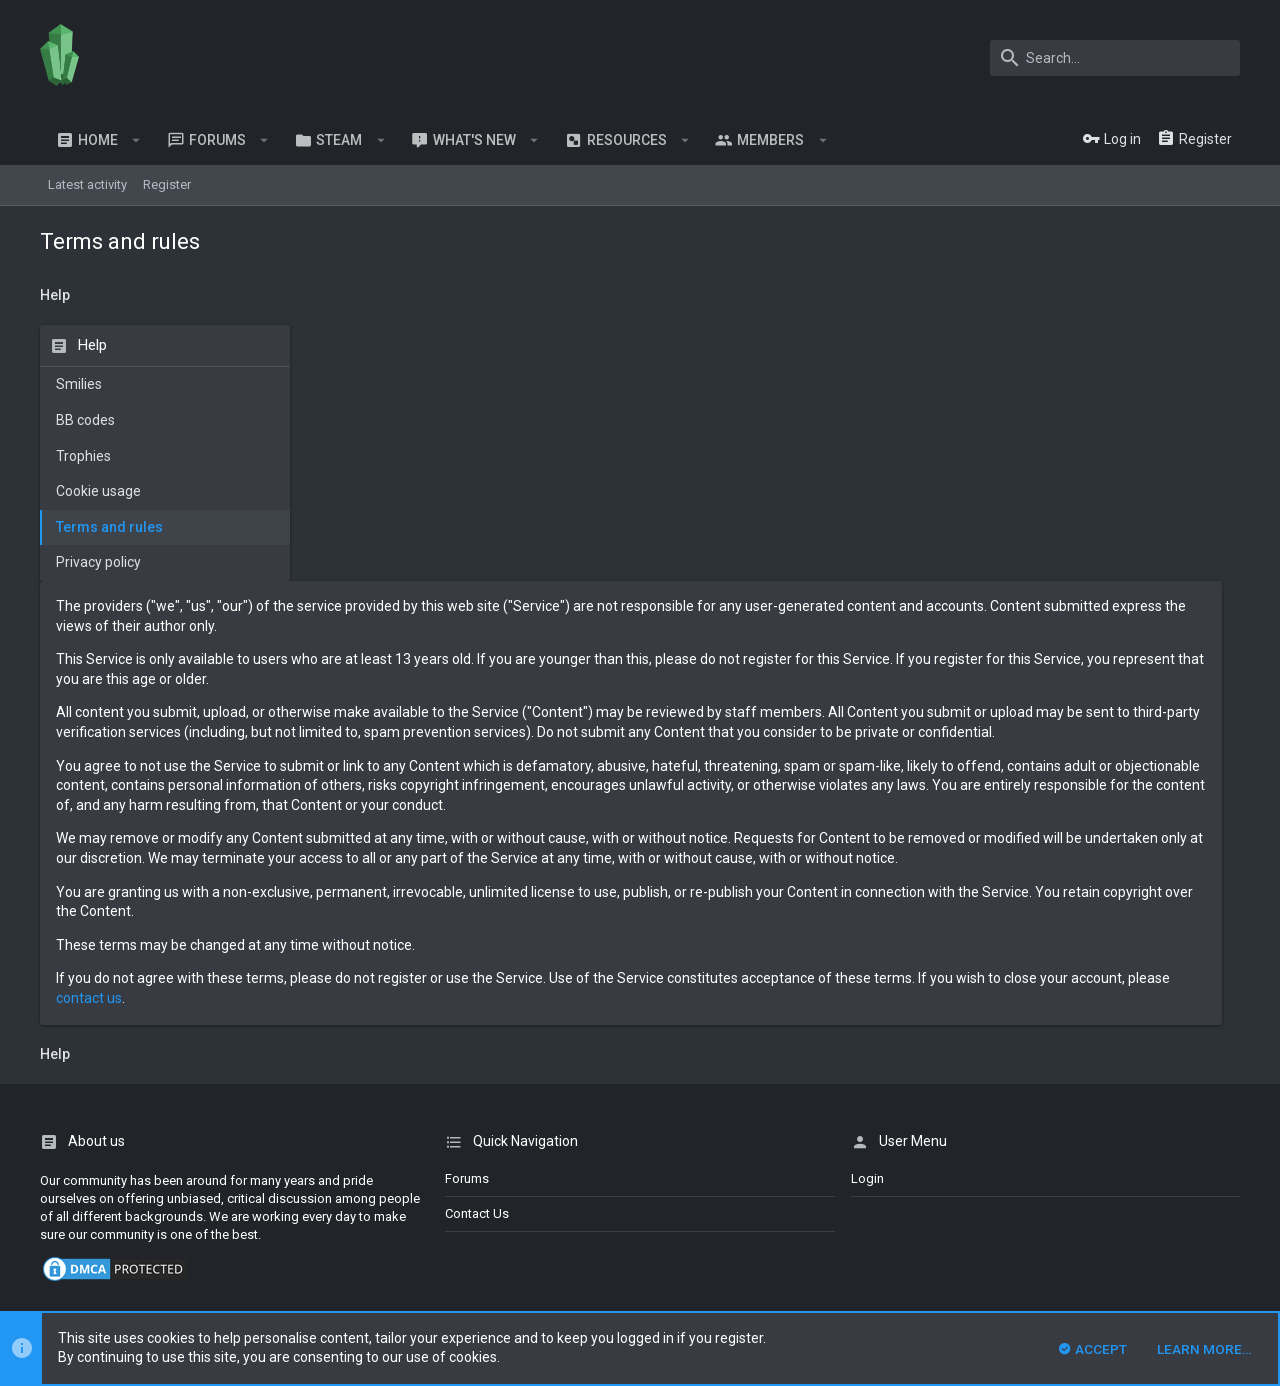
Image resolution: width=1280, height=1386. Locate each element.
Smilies (79, 384)
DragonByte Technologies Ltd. (583, 1234)
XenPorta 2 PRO (84, 1289)
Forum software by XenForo (201, 1216)
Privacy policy (98, 562)
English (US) (126, 1165)
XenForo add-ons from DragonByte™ (313, 1234)
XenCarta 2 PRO (84, 1271)
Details (697, 1234)
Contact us (477, 1016)
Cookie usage (98, 491)
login (867, 981)
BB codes (85, 420)
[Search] (1115, 58)
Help (1170, 1165)
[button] (136, 140)
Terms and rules (109, 527)
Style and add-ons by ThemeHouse (147, 1252)
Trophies (83, 456)
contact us (576, 801)
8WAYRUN (279, 1271)
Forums (467, 981)
